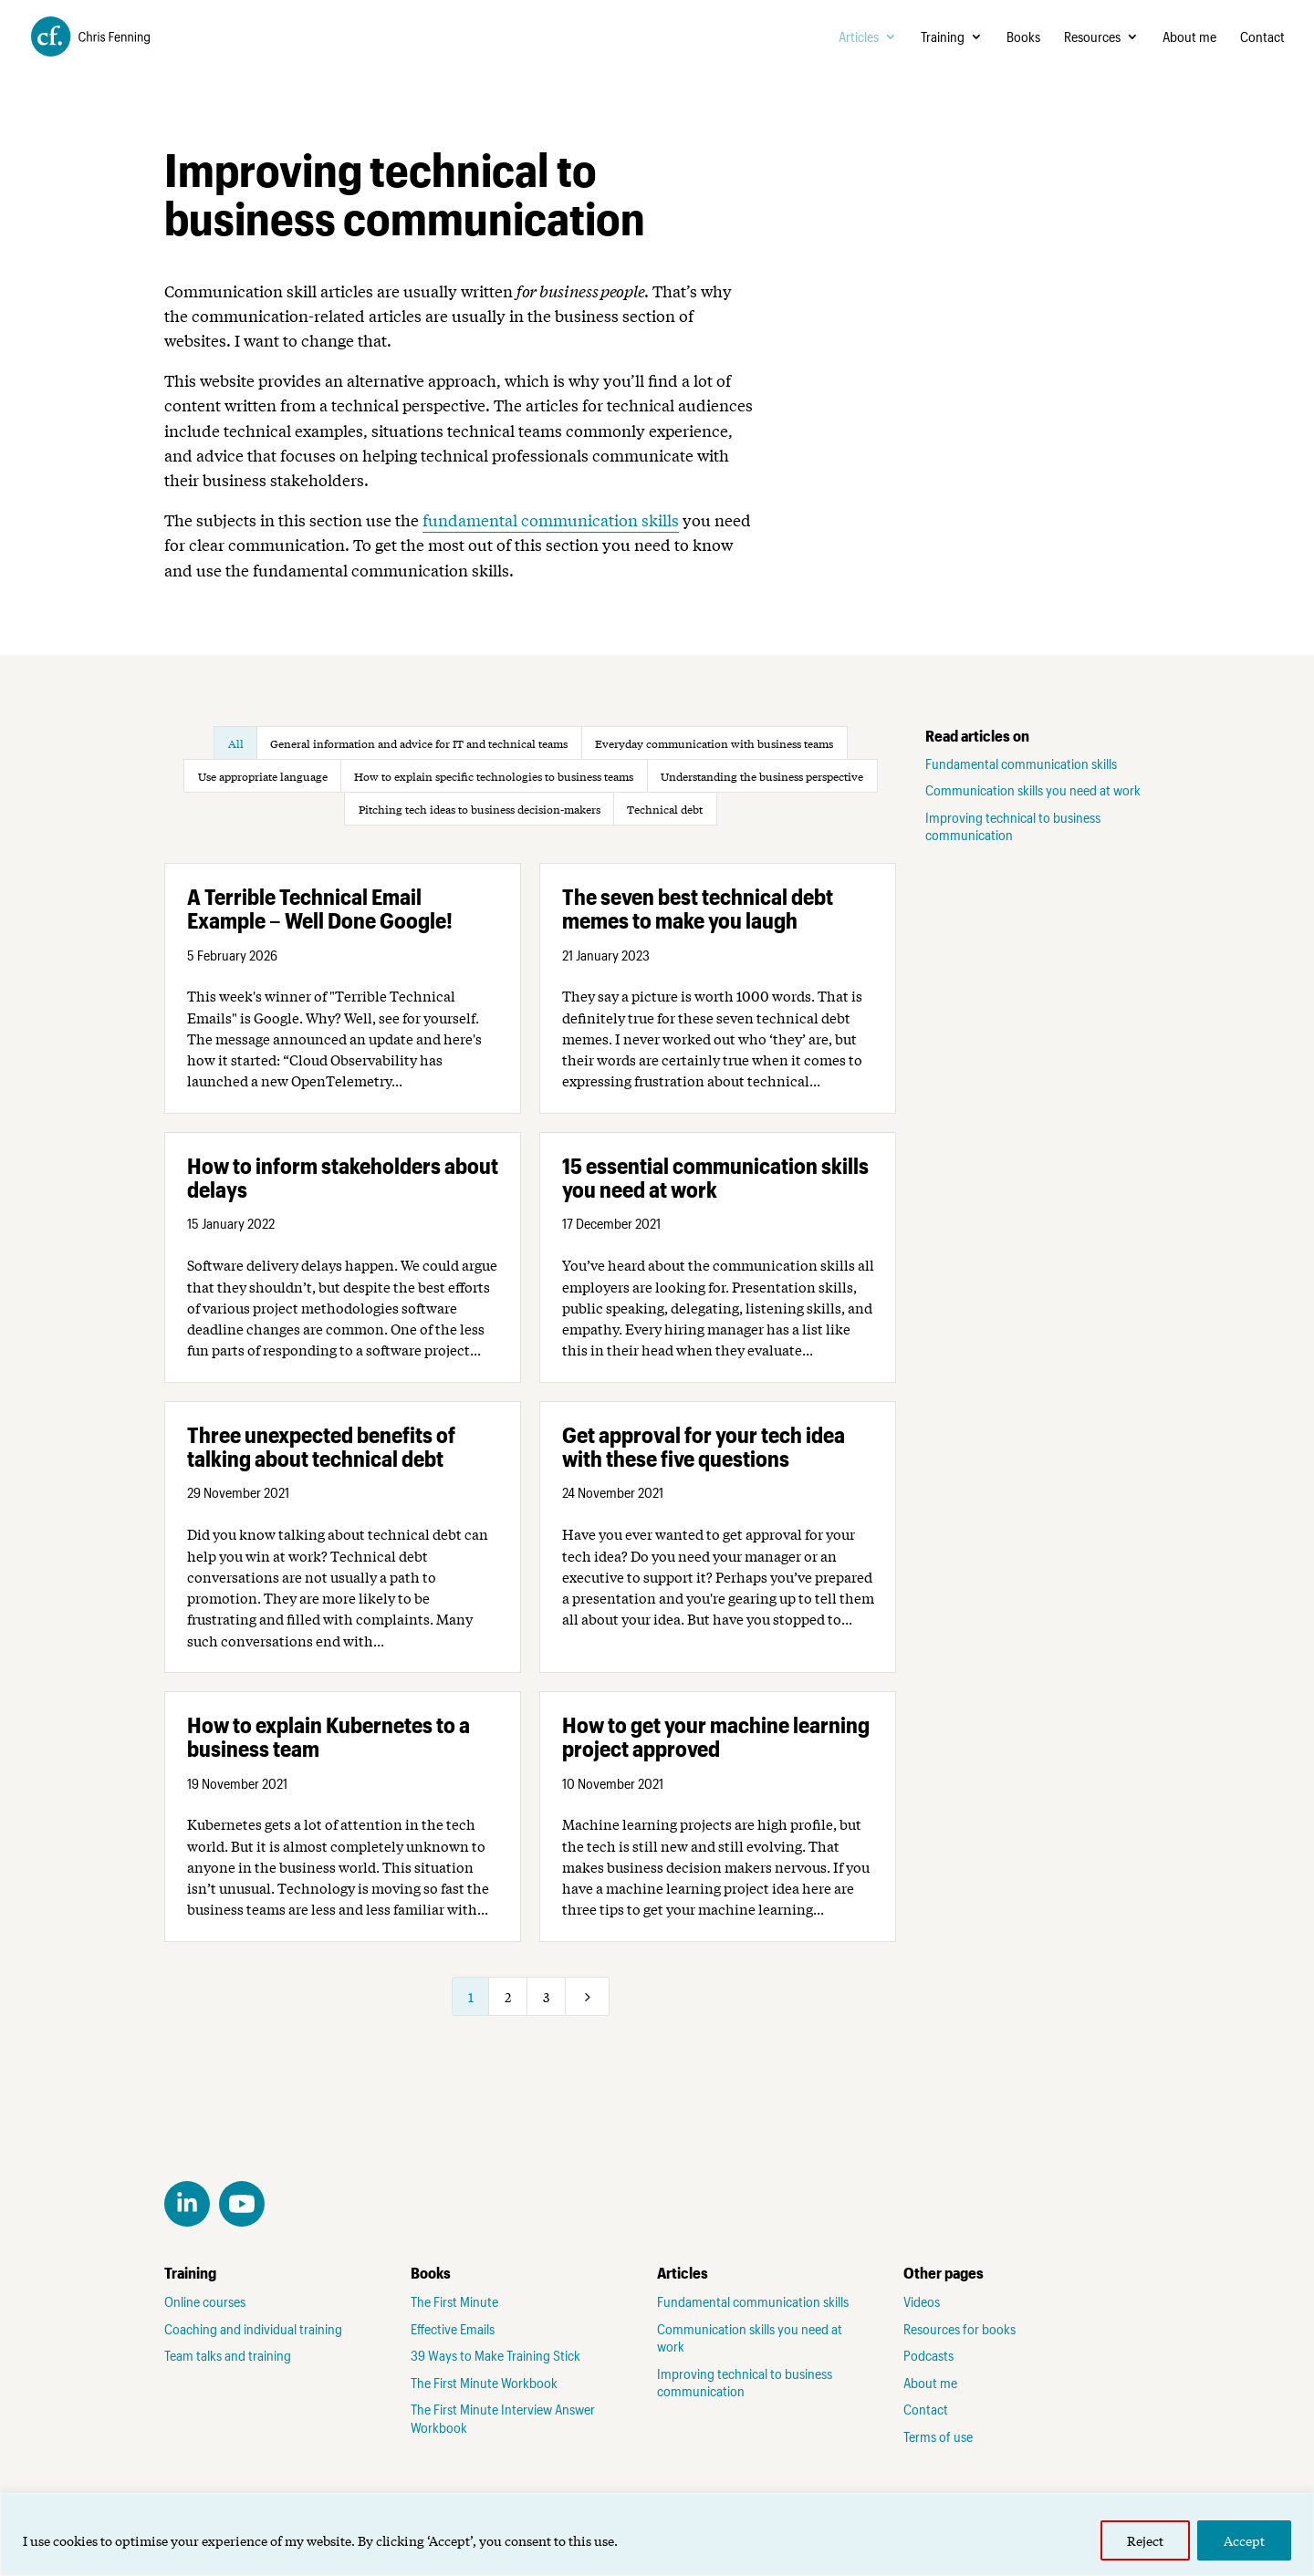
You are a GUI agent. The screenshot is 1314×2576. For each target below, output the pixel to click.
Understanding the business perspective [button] (762, 776)
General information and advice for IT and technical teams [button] (419, 743)
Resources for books (959, 2329)
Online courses (204, 2301)
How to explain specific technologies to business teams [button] (493, 776)
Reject (1145, 2540)
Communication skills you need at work (1033, 790)
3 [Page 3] (546, 1997)
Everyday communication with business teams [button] (714, 743)
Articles (859, 37)
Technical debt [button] (665, 809)
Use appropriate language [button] (263, 776)
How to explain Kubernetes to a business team (328, 1736)
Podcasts (928, 2355)
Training (943, 37)
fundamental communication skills (550, 519)
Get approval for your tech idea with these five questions (703, 1446)
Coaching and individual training (253, 2329)
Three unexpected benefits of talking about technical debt (321, 1446)
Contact (1262, 37)
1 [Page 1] (471, 1997)
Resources (1092, 37)
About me (1189, 37)
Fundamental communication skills (1021, 763)
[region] (657, 2534)
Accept (1244, 2540)
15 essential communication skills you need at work (715, 1177)
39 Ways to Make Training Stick (495, 2355)
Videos (921, 2301)
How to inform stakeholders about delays (342, 1177)
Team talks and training (227, 2355)
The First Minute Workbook (484, 2382)
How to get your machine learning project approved (716, 1736)
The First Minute (454, 2301)
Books (1023, 37)
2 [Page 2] (508, 1997)
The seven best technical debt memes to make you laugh (697, 908)
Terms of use (938, 2436)
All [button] (236, 743)
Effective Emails (453, 2329)
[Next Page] (587, 1996)
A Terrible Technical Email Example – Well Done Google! (320, 908)
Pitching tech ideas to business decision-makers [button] (479, 809)
